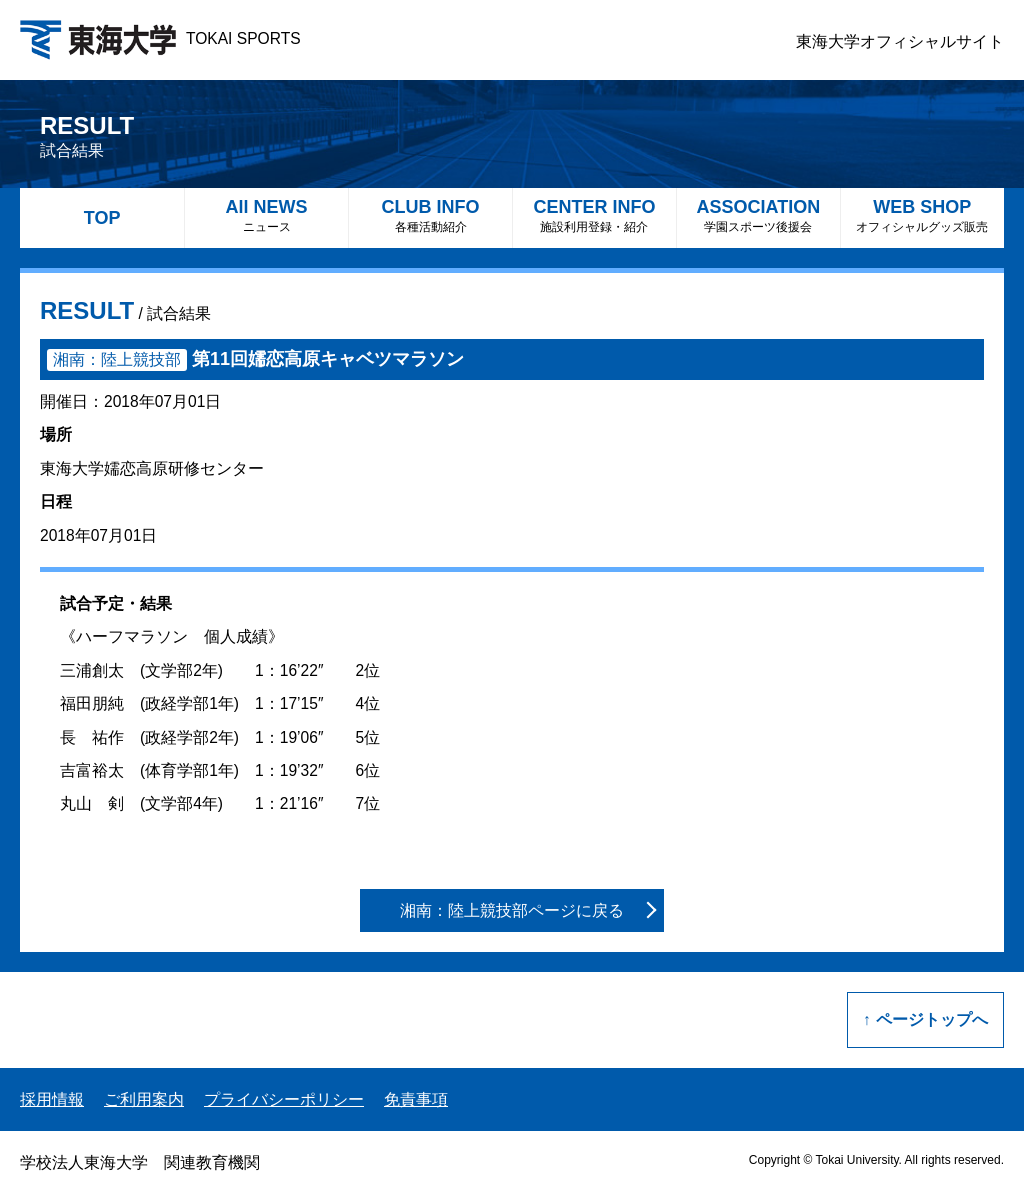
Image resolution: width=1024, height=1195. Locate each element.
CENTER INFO (594, 215)
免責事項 (416, 1099)
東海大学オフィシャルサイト (900, 41)
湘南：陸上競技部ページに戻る (512, 910)
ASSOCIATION (758, 215)
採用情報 (52, 1099)
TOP (102, 218)
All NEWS (266, 215)
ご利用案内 (144, 1099)
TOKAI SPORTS (160, 38)
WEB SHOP (922, 215)
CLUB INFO (430, 215)
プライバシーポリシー (284, 1099)
